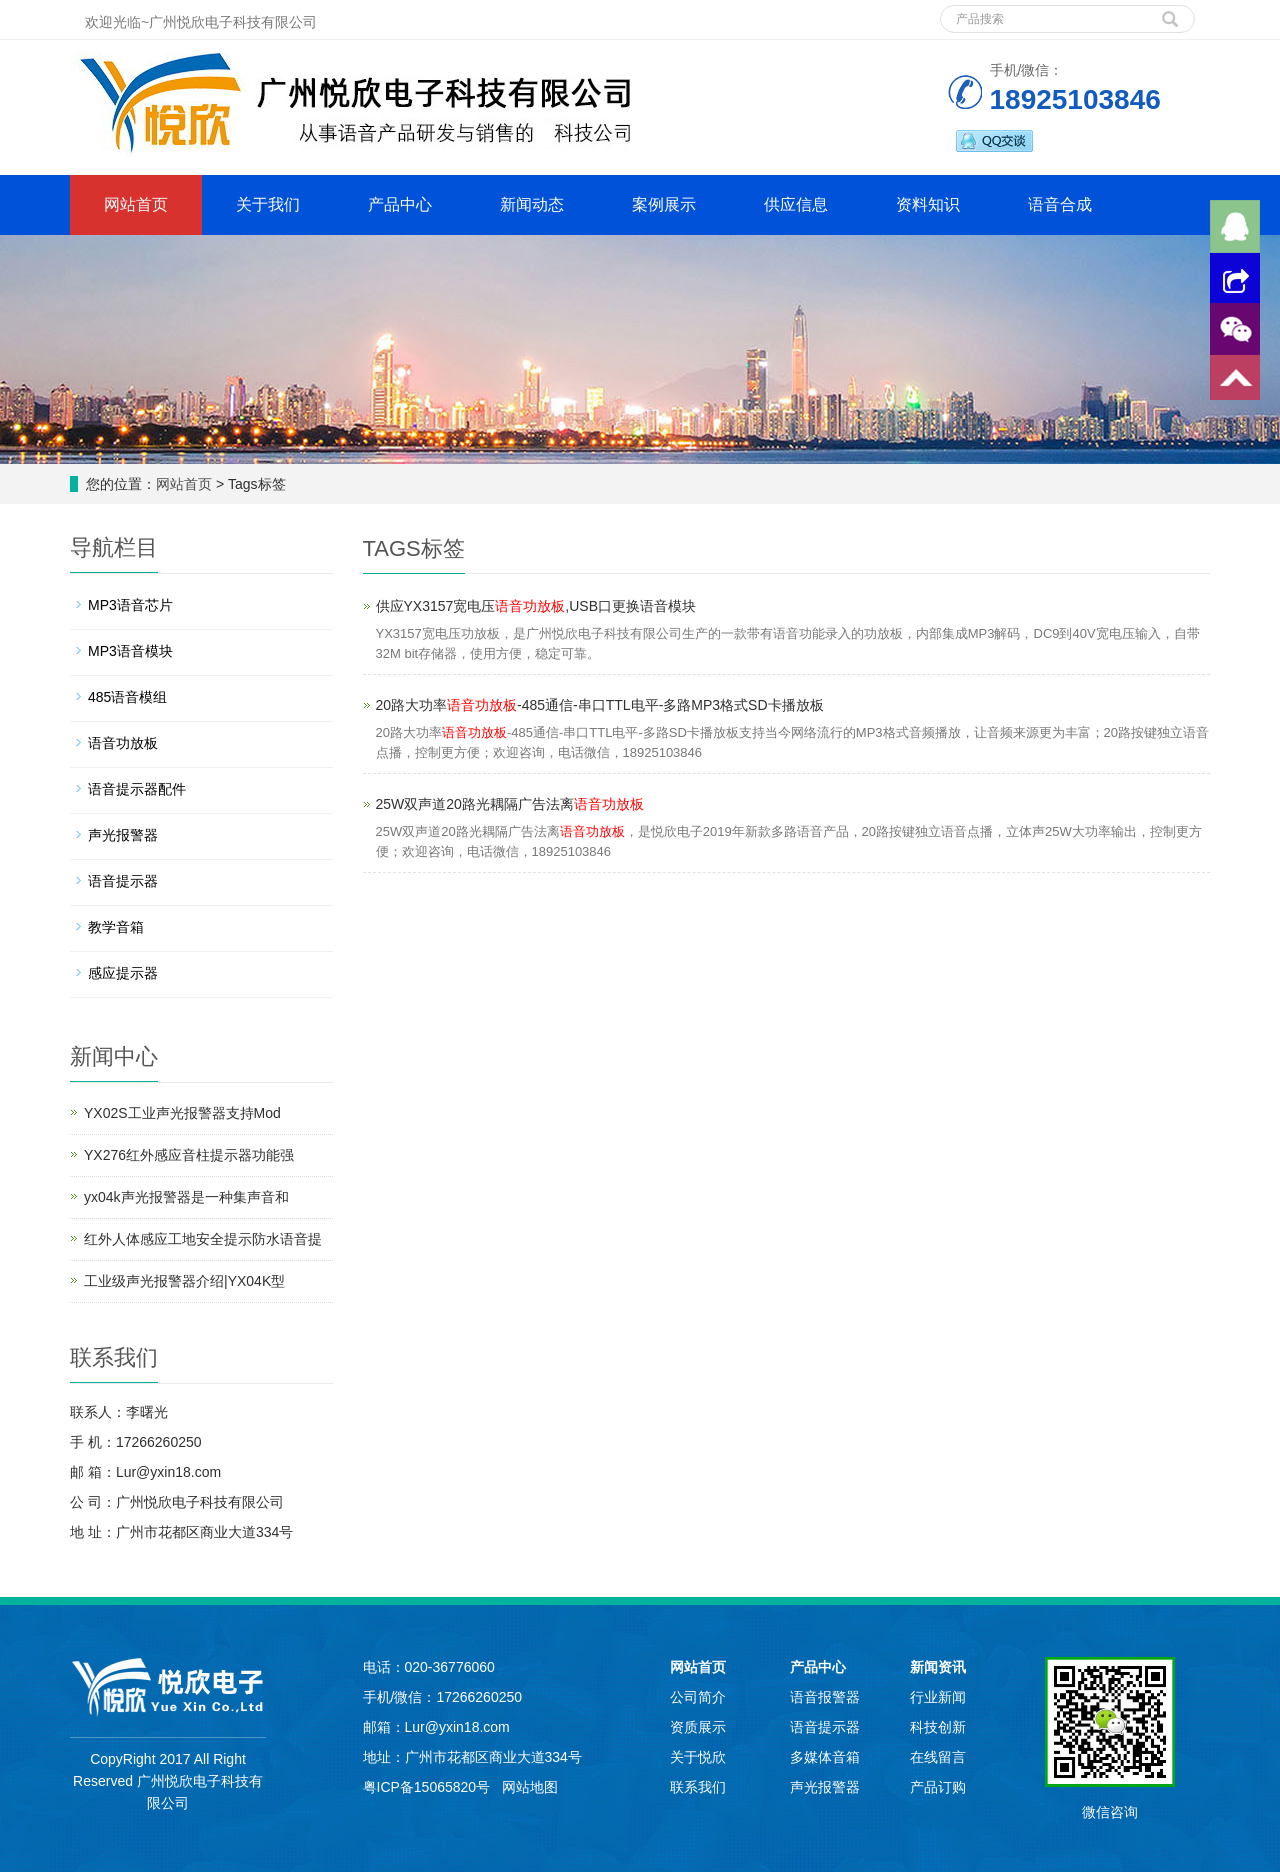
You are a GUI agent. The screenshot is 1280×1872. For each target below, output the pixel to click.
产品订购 (938, 1787)
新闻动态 (532, 204)
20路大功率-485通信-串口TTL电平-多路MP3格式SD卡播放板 (600, 705)
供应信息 (796, 204)
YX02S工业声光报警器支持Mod (182, 1113)
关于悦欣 (698, 1757)
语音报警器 (825, 1697)
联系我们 (698, 1787)
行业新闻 (938, 1697)
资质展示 (698, 1727)
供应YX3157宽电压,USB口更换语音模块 (536, 606)
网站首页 (136, 204)
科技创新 (938, 1727)
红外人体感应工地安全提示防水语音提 (203, 1239)
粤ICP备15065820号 (429, 1787)
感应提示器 (123, 973)
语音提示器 (123, 881)
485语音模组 (127, 697)
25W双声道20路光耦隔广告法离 (510, 804)
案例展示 (664, 204)
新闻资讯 (938, 1667)
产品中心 (400, 204)
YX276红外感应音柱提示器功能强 (189, 1155)
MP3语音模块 (130, 651)
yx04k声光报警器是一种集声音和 (186, 1197)
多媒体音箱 (825, 1757)
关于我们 (268, 204)
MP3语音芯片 (130, 605)
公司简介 (698, 1697)
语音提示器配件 (137, 789)
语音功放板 (123, 743)
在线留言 (938, 1757)
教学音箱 (116, 927)
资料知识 (928, 204)
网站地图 (530, 1787)
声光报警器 (123, 835)
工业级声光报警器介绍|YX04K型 (184, 1281)
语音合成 (1060, 204)
